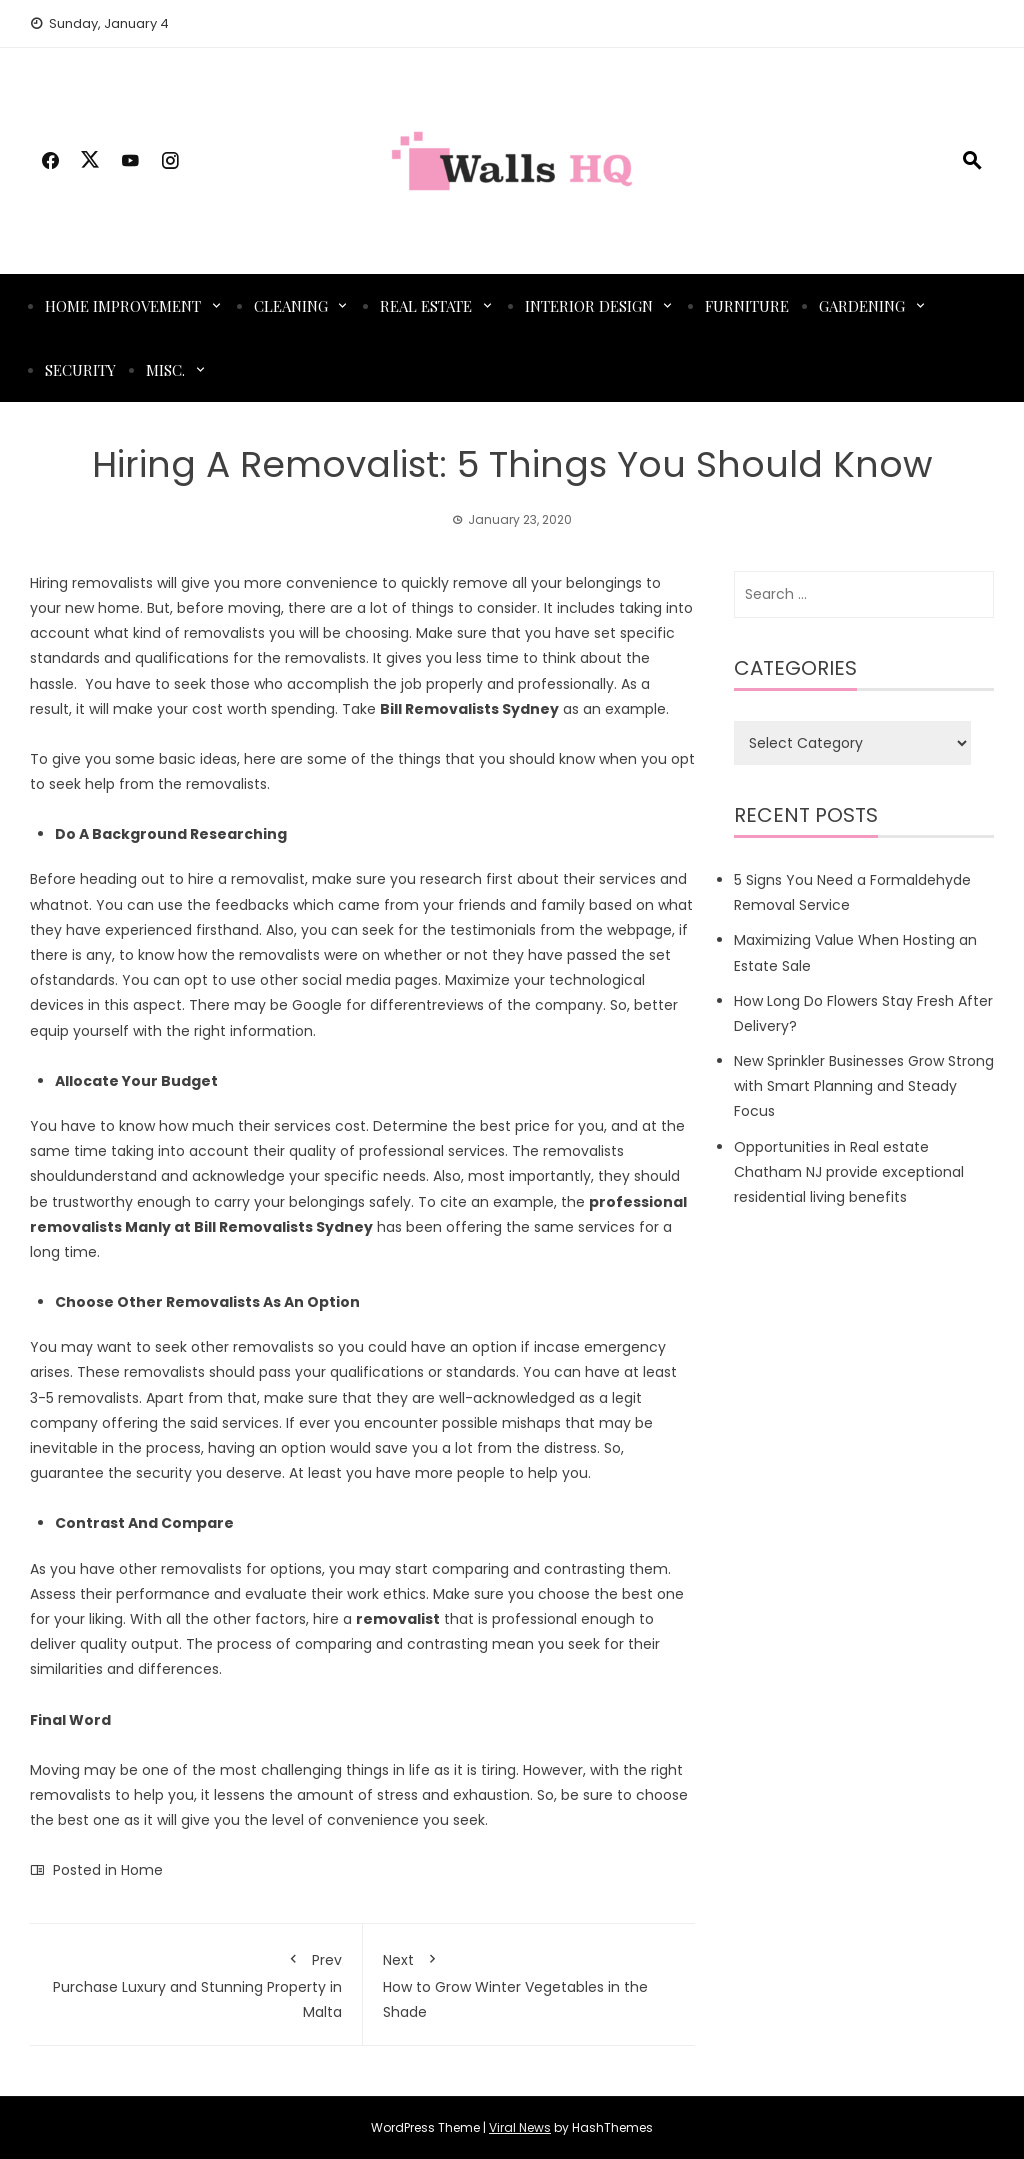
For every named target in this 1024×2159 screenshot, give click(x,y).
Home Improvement (123, 306)
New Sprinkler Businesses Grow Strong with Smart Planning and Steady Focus (864, 1086)
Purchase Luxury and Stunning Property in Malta (196, 1982)
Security (80, 370)
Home (142, 1870)
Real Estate (426, 306)
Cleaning (291, 306)
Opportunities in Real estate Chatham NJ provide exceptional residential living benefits (849, 1172)
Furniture (747, 306)
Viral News (520, 2127)
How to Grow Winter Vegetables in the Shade (529, 1982)
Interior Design (589, 306)
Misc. (165, 370)
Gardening (862, 306)
